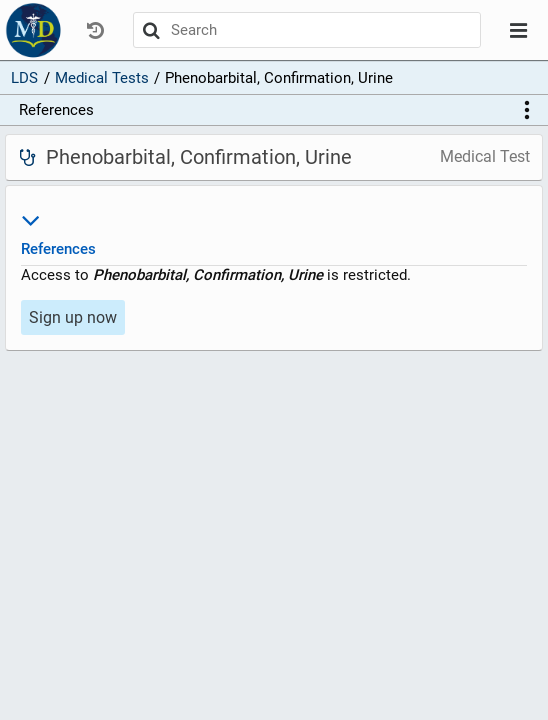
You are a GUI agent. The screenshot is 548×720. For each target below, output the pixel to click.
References (56, 110)
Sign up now (73, 317)
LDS (24, 78)
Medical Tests (102, 78)
